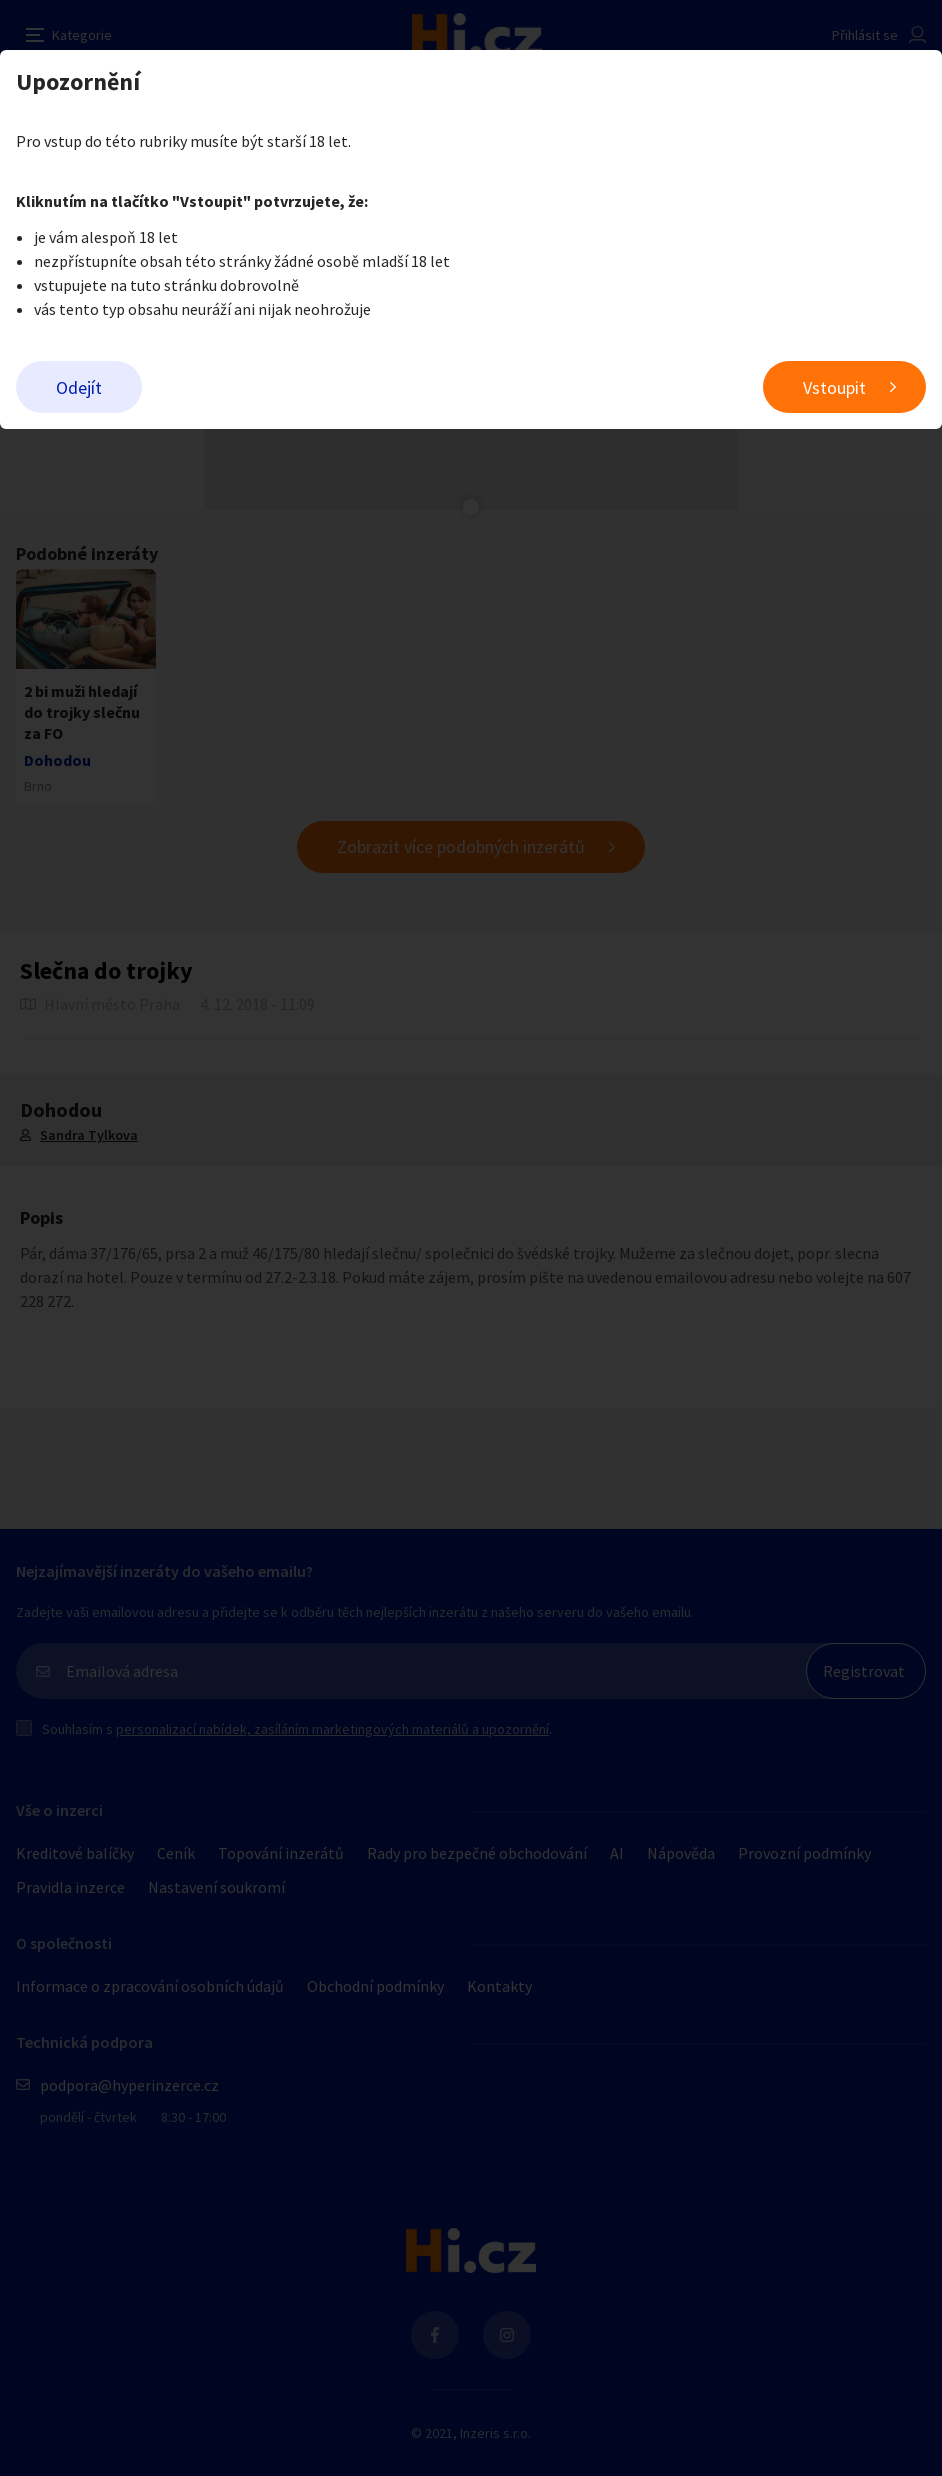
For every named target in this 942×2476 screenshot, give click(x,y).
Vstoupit (834, 387)
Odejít (79, 387)
